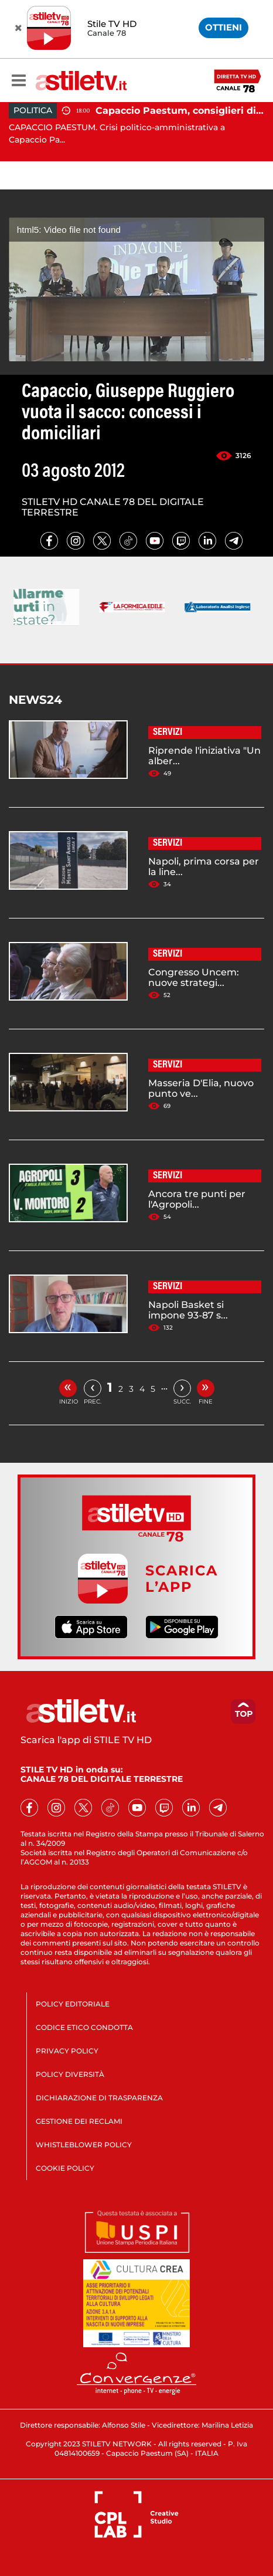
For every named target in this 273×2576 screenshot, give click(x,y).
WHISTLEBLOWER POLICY (84, 2144)
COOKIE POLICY (65, 2168)
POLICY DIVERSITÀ (70, 2074)
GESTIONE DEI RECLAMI (79, 2121)
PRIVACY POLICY (67, 2050)
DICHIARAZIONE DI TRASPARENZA (99, 2097)
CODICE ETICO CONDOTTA (84, 2027)
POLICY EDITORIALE (73, 2003)
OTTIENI (223, 27)
